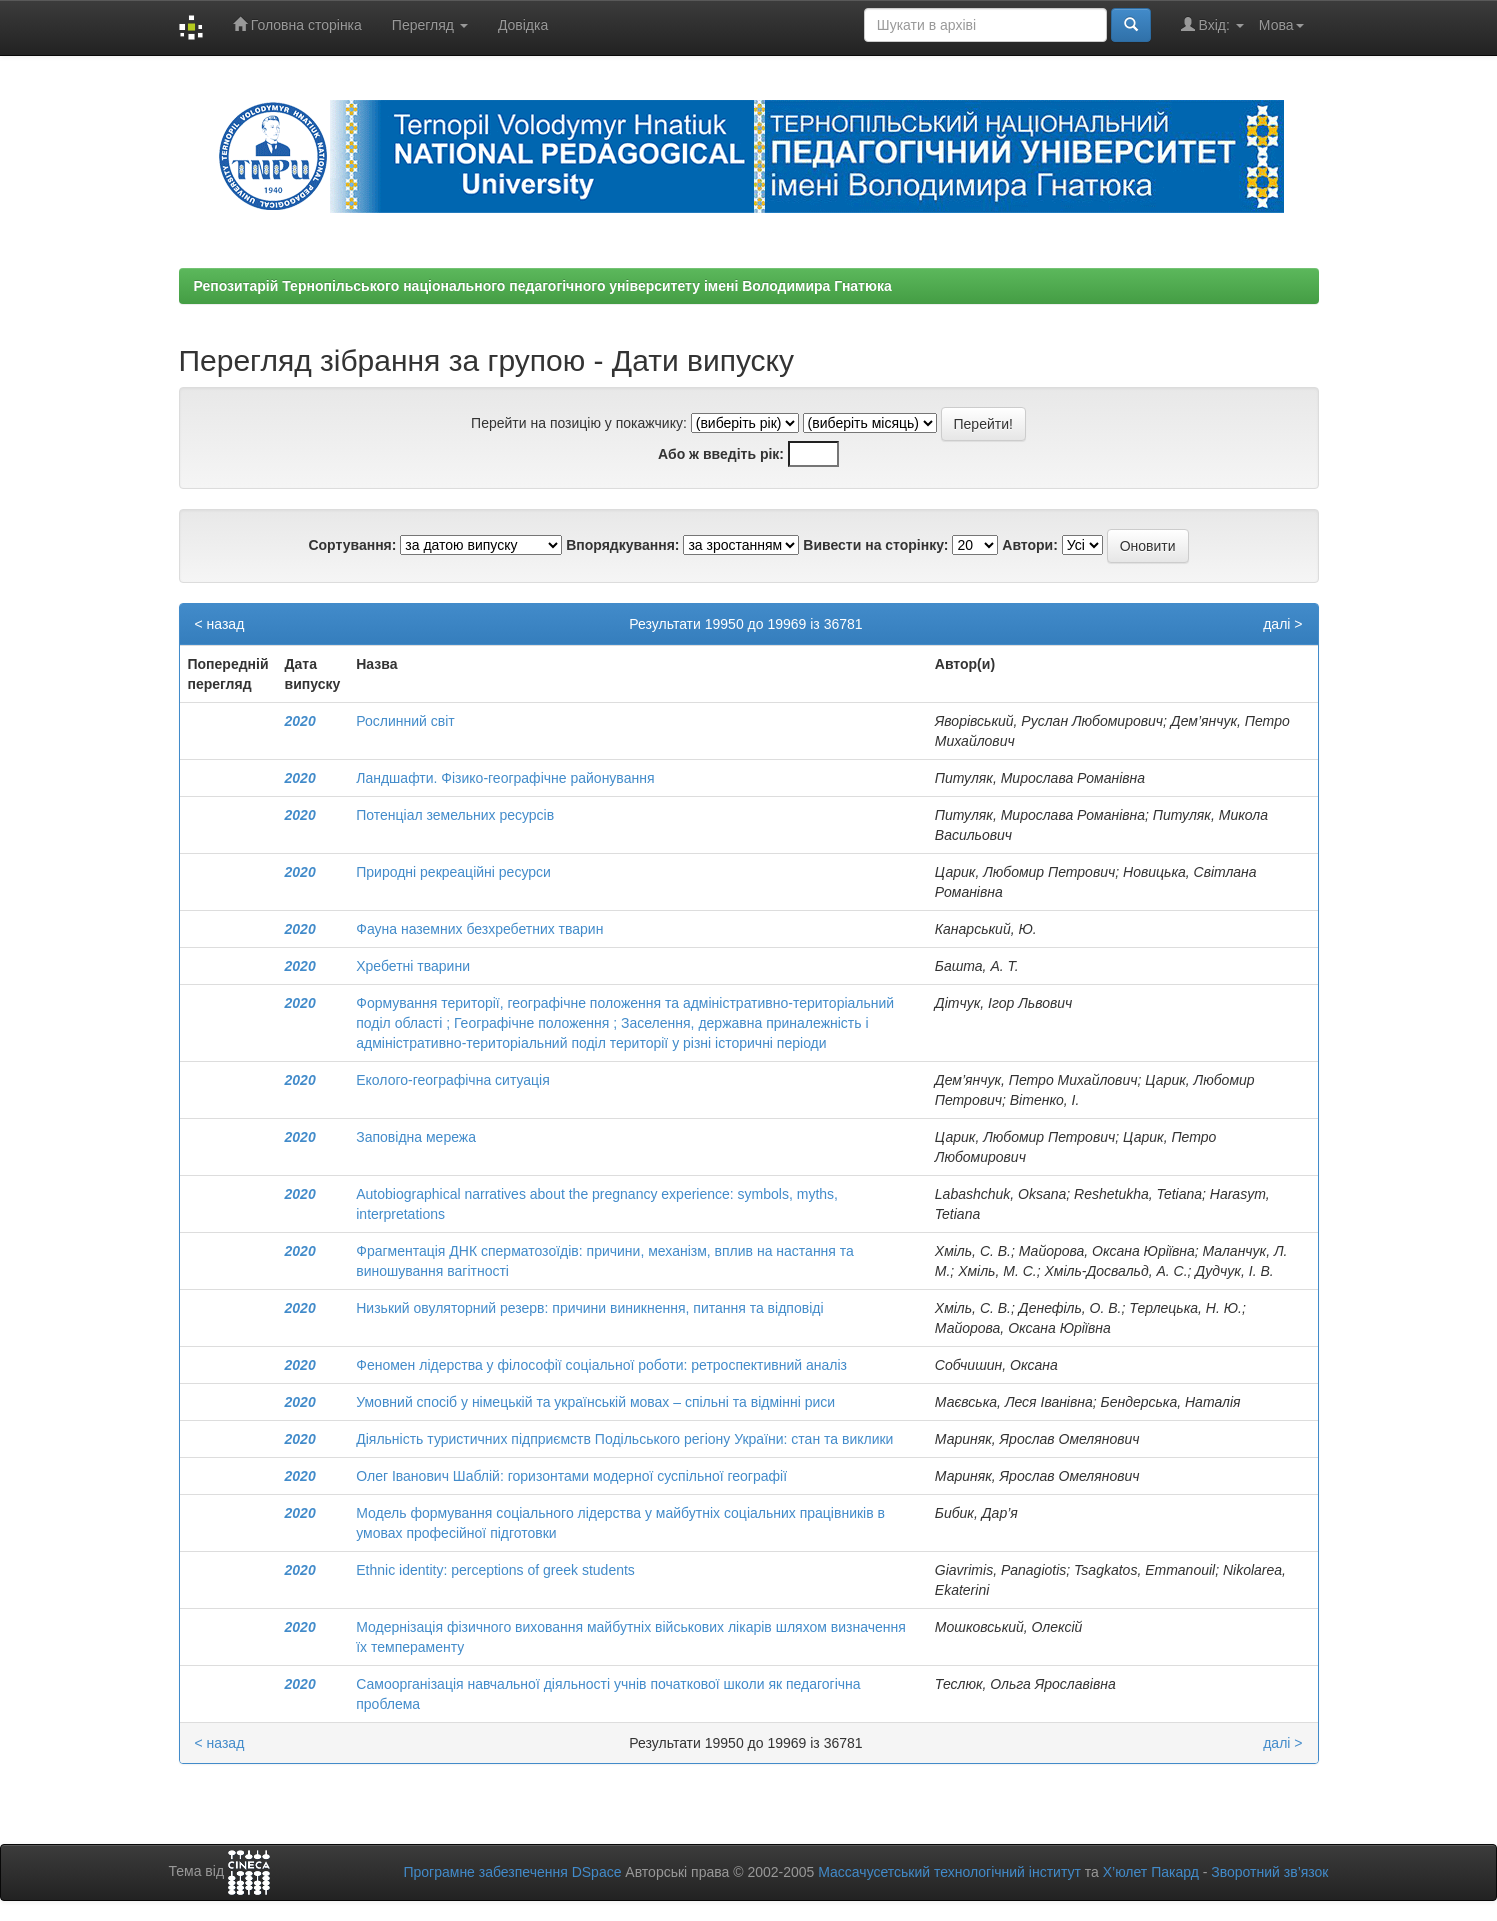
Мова (1281, 25)
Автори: (1030, 545)
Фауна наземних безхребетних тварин (479, 929)
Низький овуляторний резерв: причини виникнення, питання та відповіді (589, 1308)
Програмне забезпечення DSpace (512, 1872)
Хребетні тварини (413, 966)
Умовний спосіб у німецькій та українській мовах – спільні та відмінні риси (595, 1402)
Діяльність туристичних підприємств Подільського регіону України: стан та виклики (624, 1439)
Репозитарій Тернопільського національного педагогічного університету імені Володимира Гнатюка (543, 286)
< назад (220, 624)
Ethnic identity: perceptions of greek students (495, 1570)
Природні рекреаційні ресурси (453, 872)
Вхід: (1212, 24)
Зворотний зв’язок (1269, 1872)
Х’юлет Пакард (1151, 1872)
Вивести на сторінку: (875, 545)
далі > (1282, 624)
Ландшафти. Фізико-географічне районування (505, 778)
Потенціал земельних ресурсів (455, 815)
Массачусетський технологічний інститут (949, 1872)
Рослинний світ (405, 721)
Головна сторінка (297, 24)
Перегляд (430, 25)
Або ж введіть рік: (721, 454)
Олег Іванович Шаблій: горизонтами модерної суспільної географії (571, 1476)
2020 (300, 721)
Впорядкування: (622, 545)
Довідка (523, 25)
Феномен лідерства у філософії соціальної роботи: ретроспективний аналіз (601, 1365)
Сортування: (352, 545)
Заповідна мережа (416, 1137)
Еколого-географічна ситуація (453, 1080)
